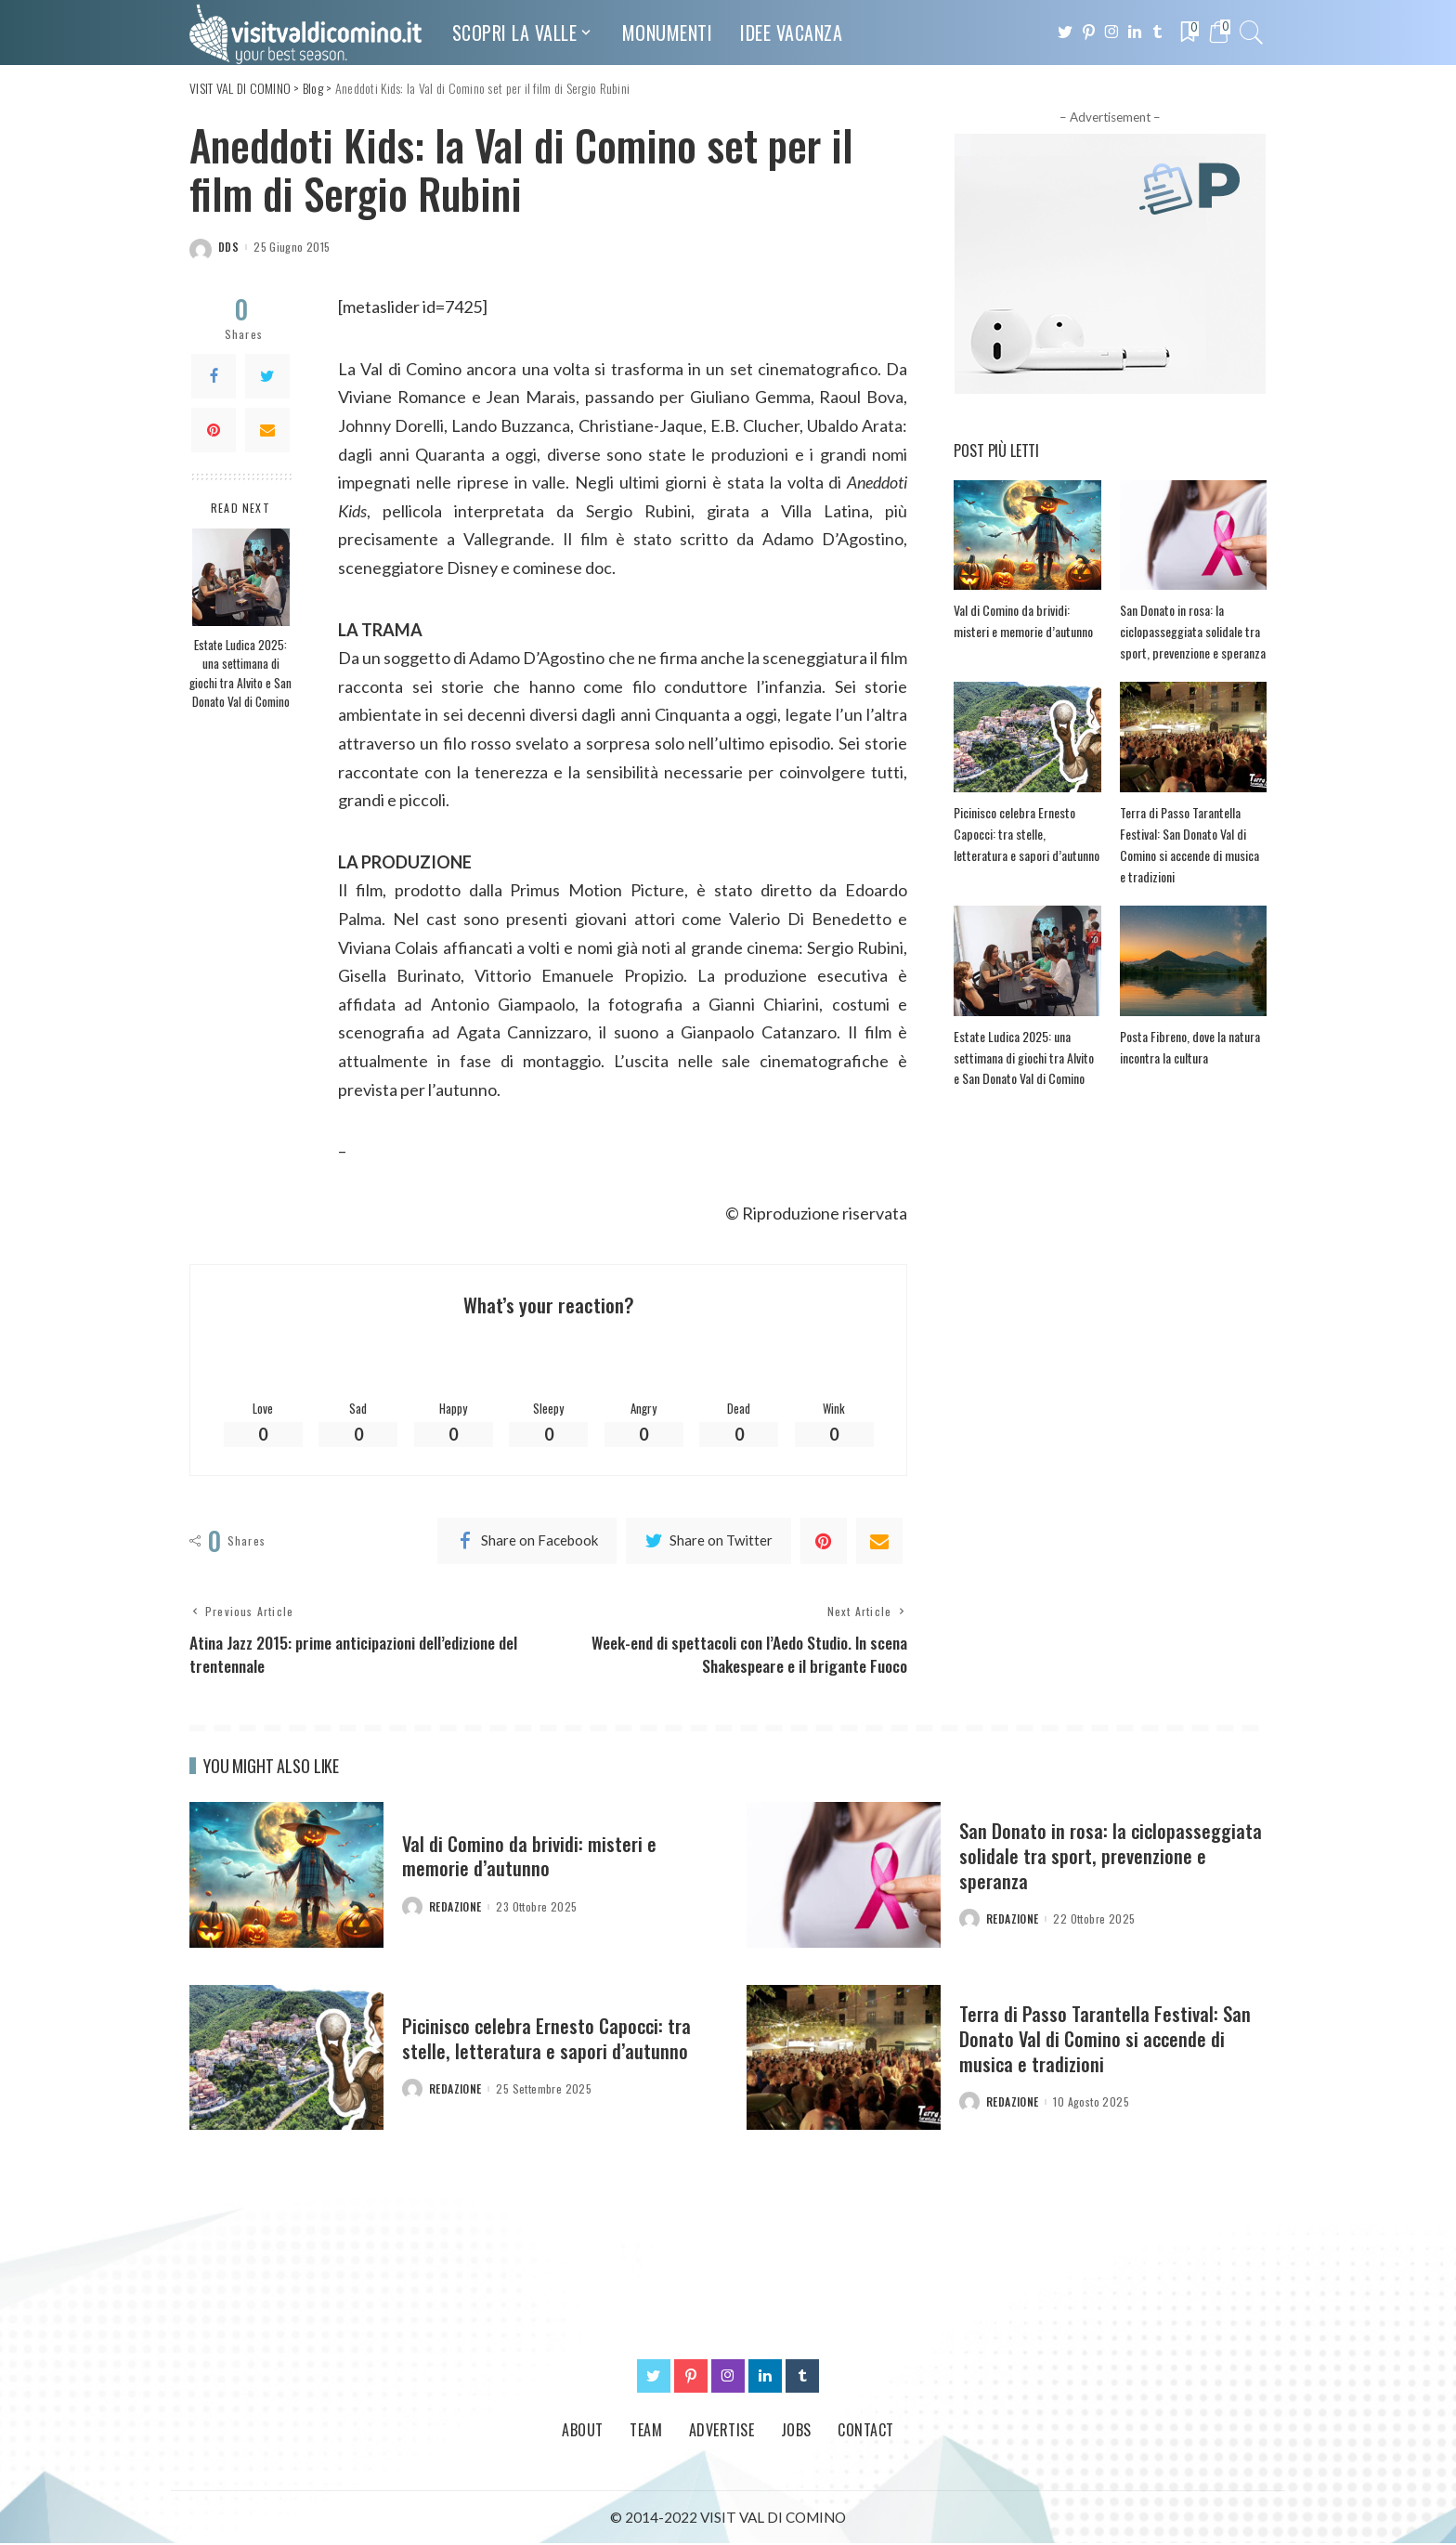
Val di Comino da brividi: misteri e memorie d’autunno (530, 1857)
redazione (455, 1907)
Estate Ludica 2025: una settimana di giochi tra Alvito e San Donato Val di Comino (240, 673)
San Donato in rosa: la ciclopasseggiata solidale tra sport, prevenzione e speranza (1191, 631)
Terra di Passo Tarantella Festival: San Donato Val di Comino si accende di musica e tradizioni (1106, 2041)
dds (228, 247)
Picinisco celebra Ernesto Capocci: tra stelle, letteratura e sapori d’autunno (1025, 833)
